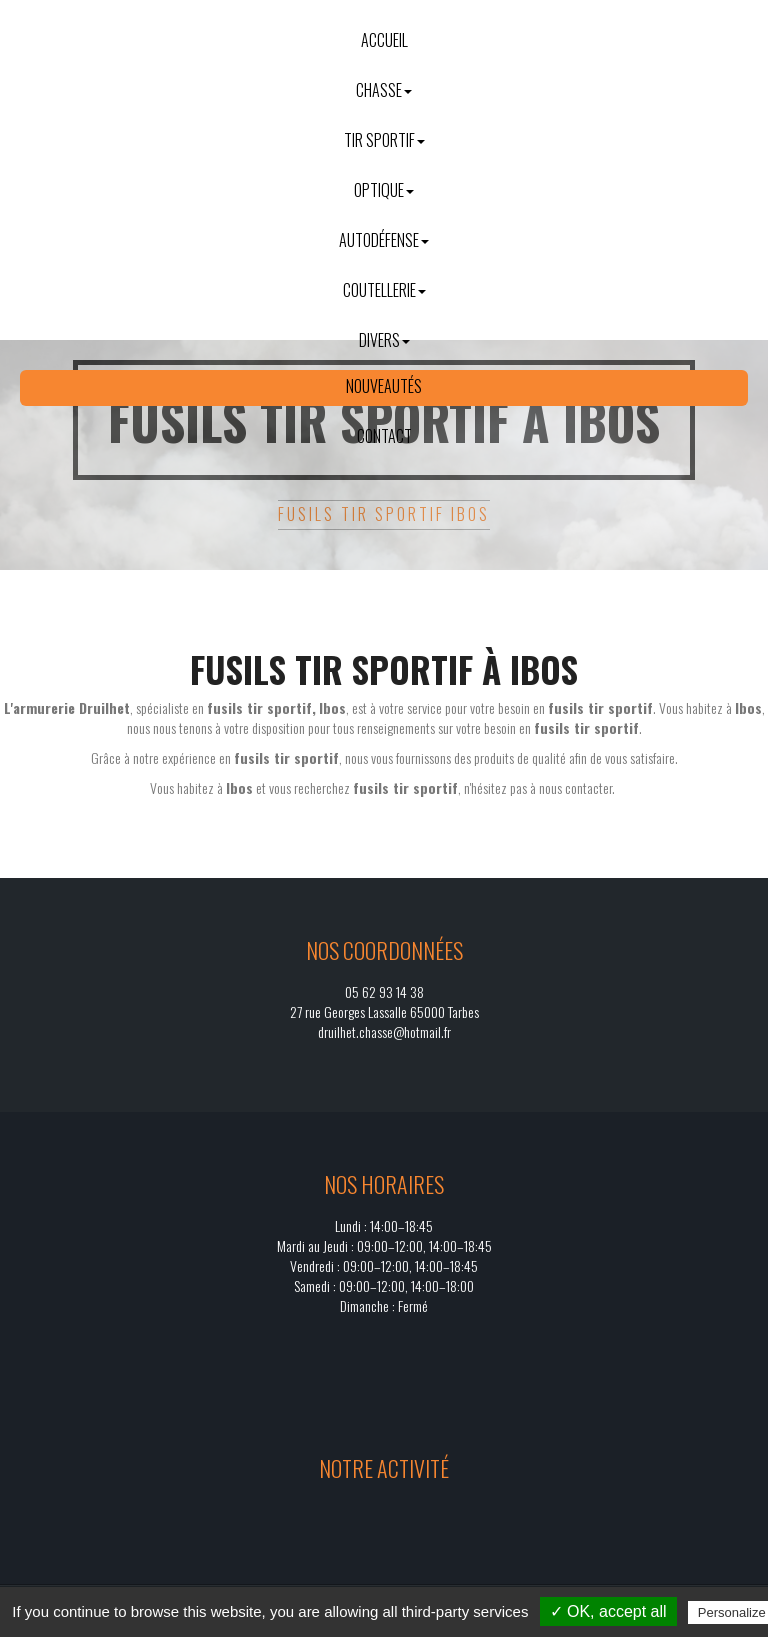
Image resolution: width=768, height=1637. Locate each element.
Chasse (384, 90)
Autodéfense (384, 240)
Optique (384, 190)
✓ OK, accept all (608, 1611)
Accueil (384, 40)
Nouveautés (384, 386)
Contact (384, 436)
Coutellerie (384, 290)
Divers (384, 340)
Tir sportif (384, 140)
